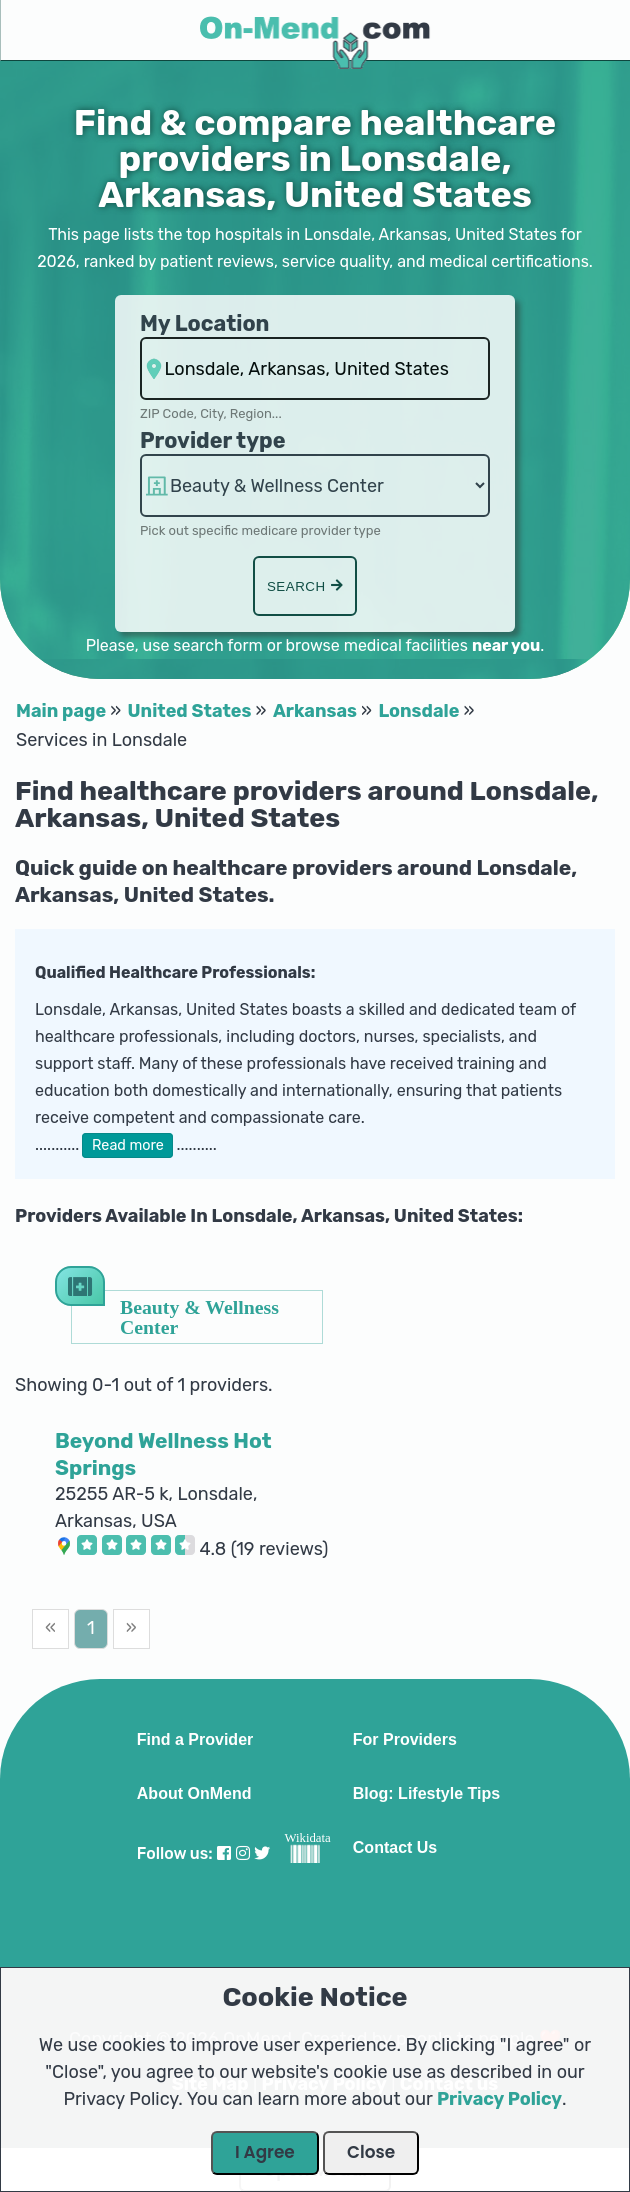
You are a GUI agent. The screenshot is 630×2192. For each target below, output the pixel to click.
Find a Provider (195, 1740)
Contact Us (395, 1848)
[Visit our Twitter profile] (262, 1853)
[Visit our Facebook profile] (224, 1853)
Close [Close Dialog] (371, 2152)
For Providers (405, 1740)
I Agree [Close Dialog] (265, 2152)
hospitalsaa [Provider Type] (315, 485)
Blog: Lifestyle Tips (426, 1794)
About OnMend (194, 1794)
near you (506, 645)
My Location (204, 323)
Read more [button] (128, 1145)
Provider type (213, 440)
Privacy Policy (499, 2099)
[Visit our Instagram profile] (243, 1853)
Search (305, 586)
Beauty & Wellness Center (199, 1316)
